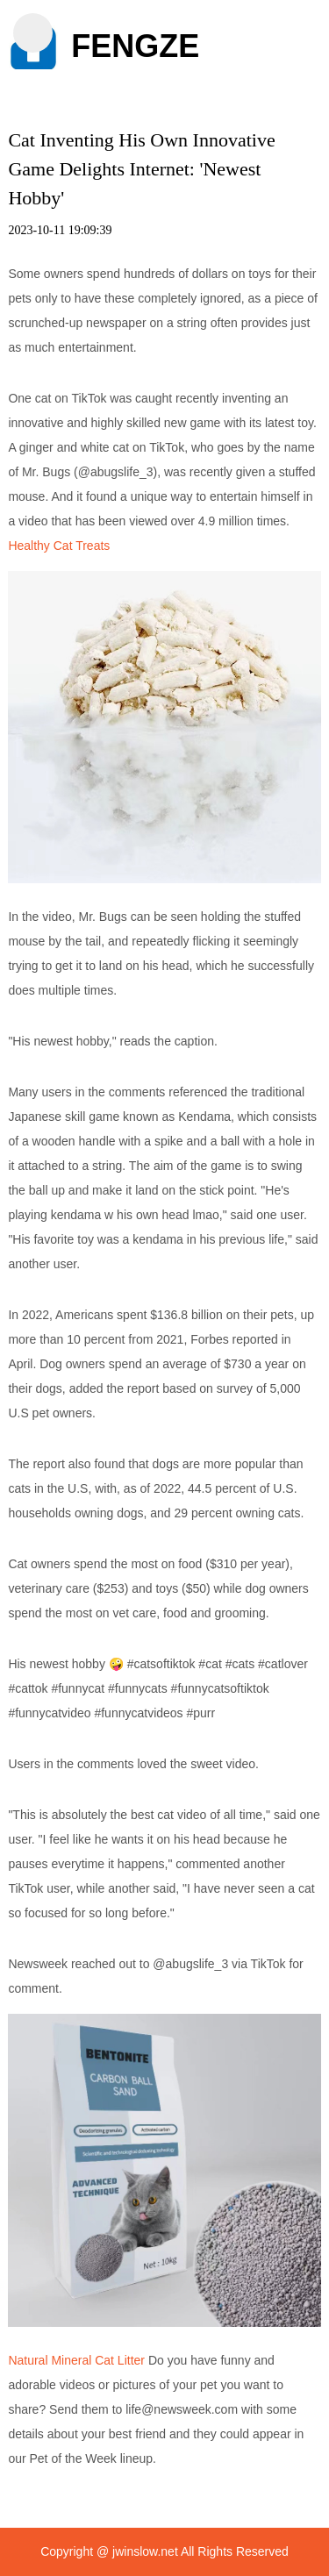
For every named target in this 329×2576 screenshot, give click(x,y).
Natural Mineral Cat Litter (76, 2360)
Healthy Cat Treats (59, 546)
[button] (33, 33)
